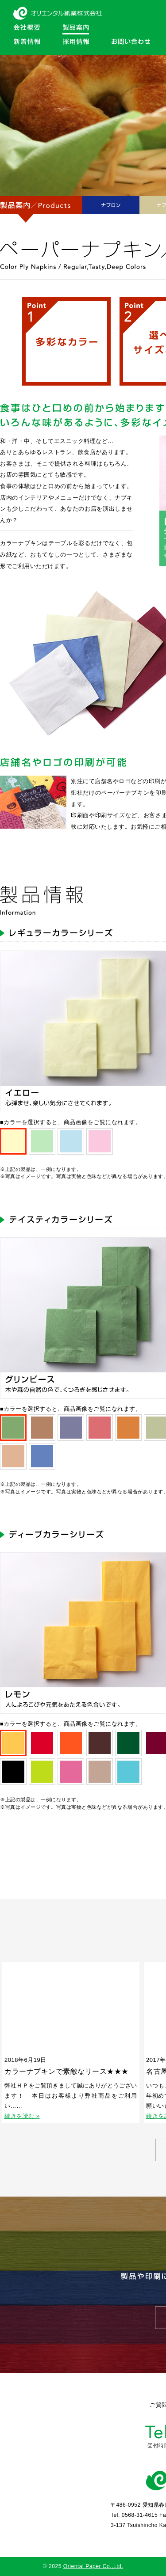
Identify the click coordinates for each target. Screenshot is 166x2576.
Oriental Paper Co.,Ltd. (93, 2566)
